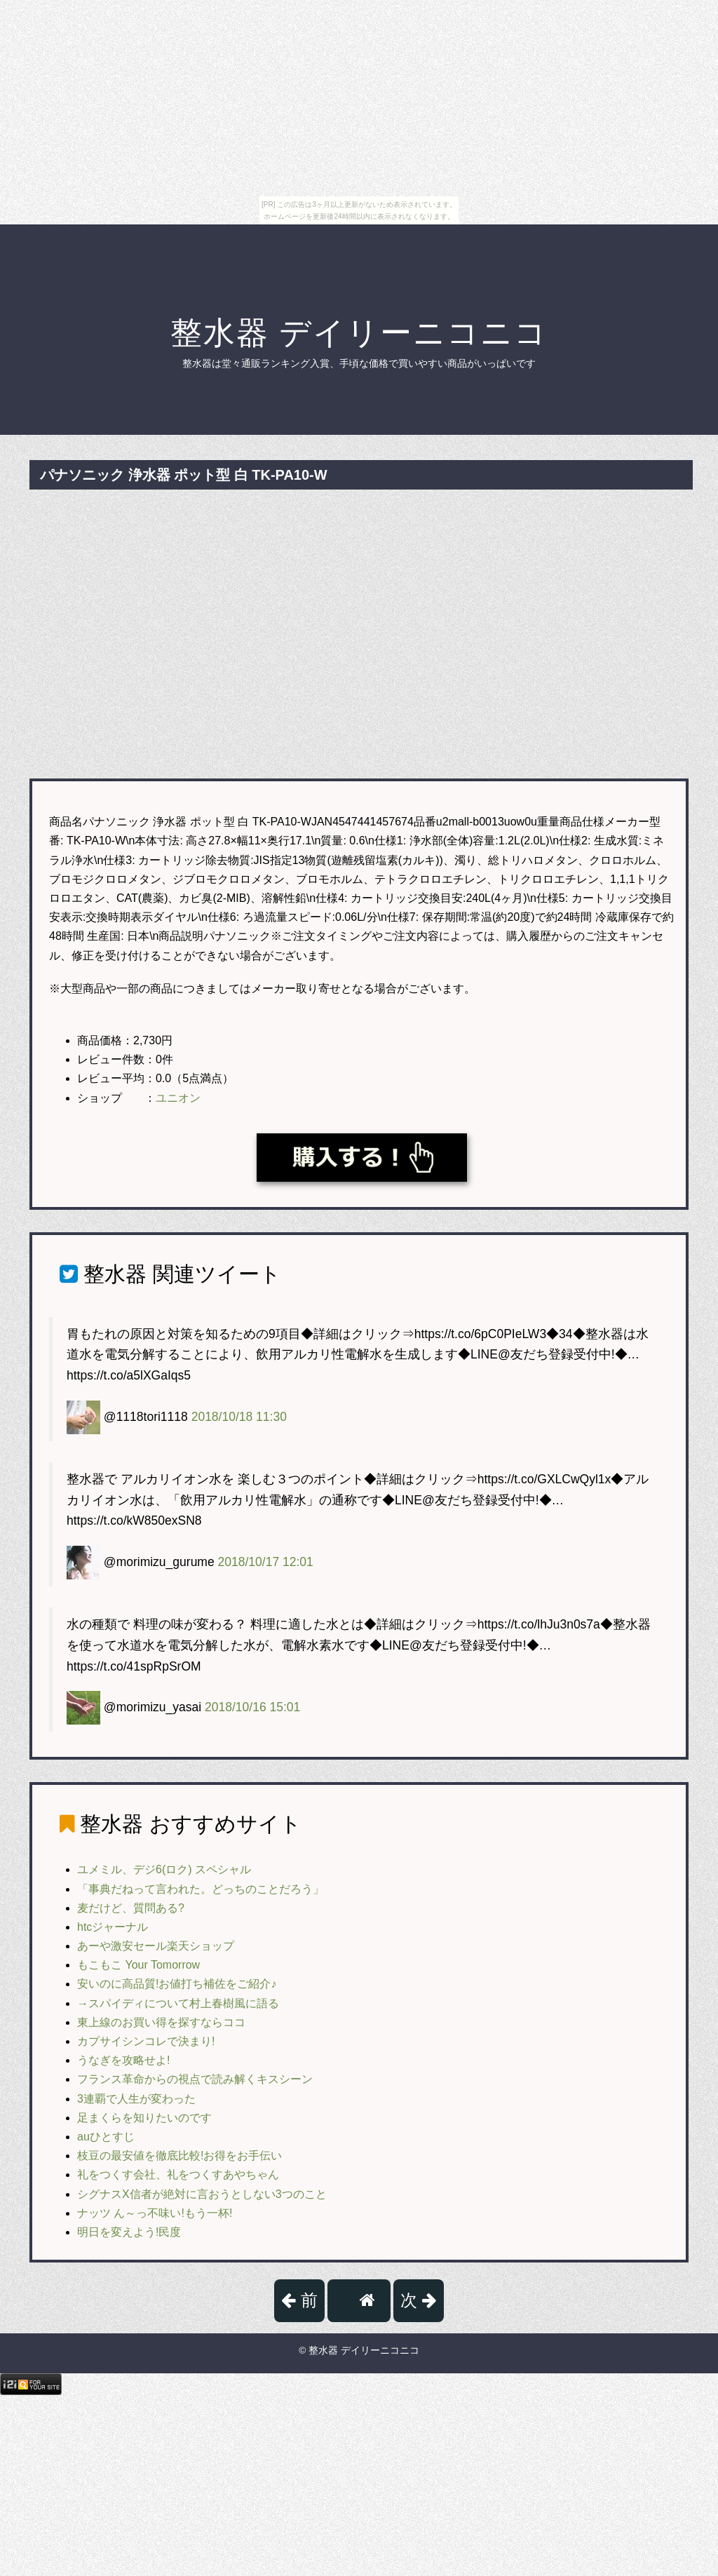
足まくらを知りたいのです (144, 2118)
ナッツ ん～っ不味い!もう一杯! (154, 2213)
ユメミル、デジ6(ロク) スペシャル (164, 1869)
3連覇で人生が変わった (136, 2099)
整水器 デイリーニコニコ (359, 333)
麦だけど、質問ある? (130, 1908)
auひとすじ (106, 2137)
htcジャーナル (112, 1927)
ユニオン (178, 1098)
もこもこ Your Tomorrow (138, 1965)
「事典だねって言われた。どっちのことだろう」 (200, 1889)
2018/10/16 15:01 (252, 1707)
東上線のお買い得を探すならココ (161, 2022)
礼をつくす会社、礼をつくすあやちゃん (178, 2174)
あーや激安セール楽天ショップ (155, 1946)
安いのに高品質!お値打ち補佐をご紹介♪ (176, 1984)
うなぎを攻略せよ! (123, 2060)
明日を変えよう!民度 (129, 2232)
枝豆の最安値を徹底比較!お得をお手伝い (179, 2156)
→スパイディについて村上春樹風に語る (178, 2003)
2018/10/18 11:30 (239, 1416)
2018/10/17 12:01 (265, 1562)
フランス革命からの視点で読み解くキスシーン (195, 2079)
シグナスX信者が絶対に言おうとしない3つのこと (202, 2194)
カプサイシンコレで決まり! (146, 2041)
